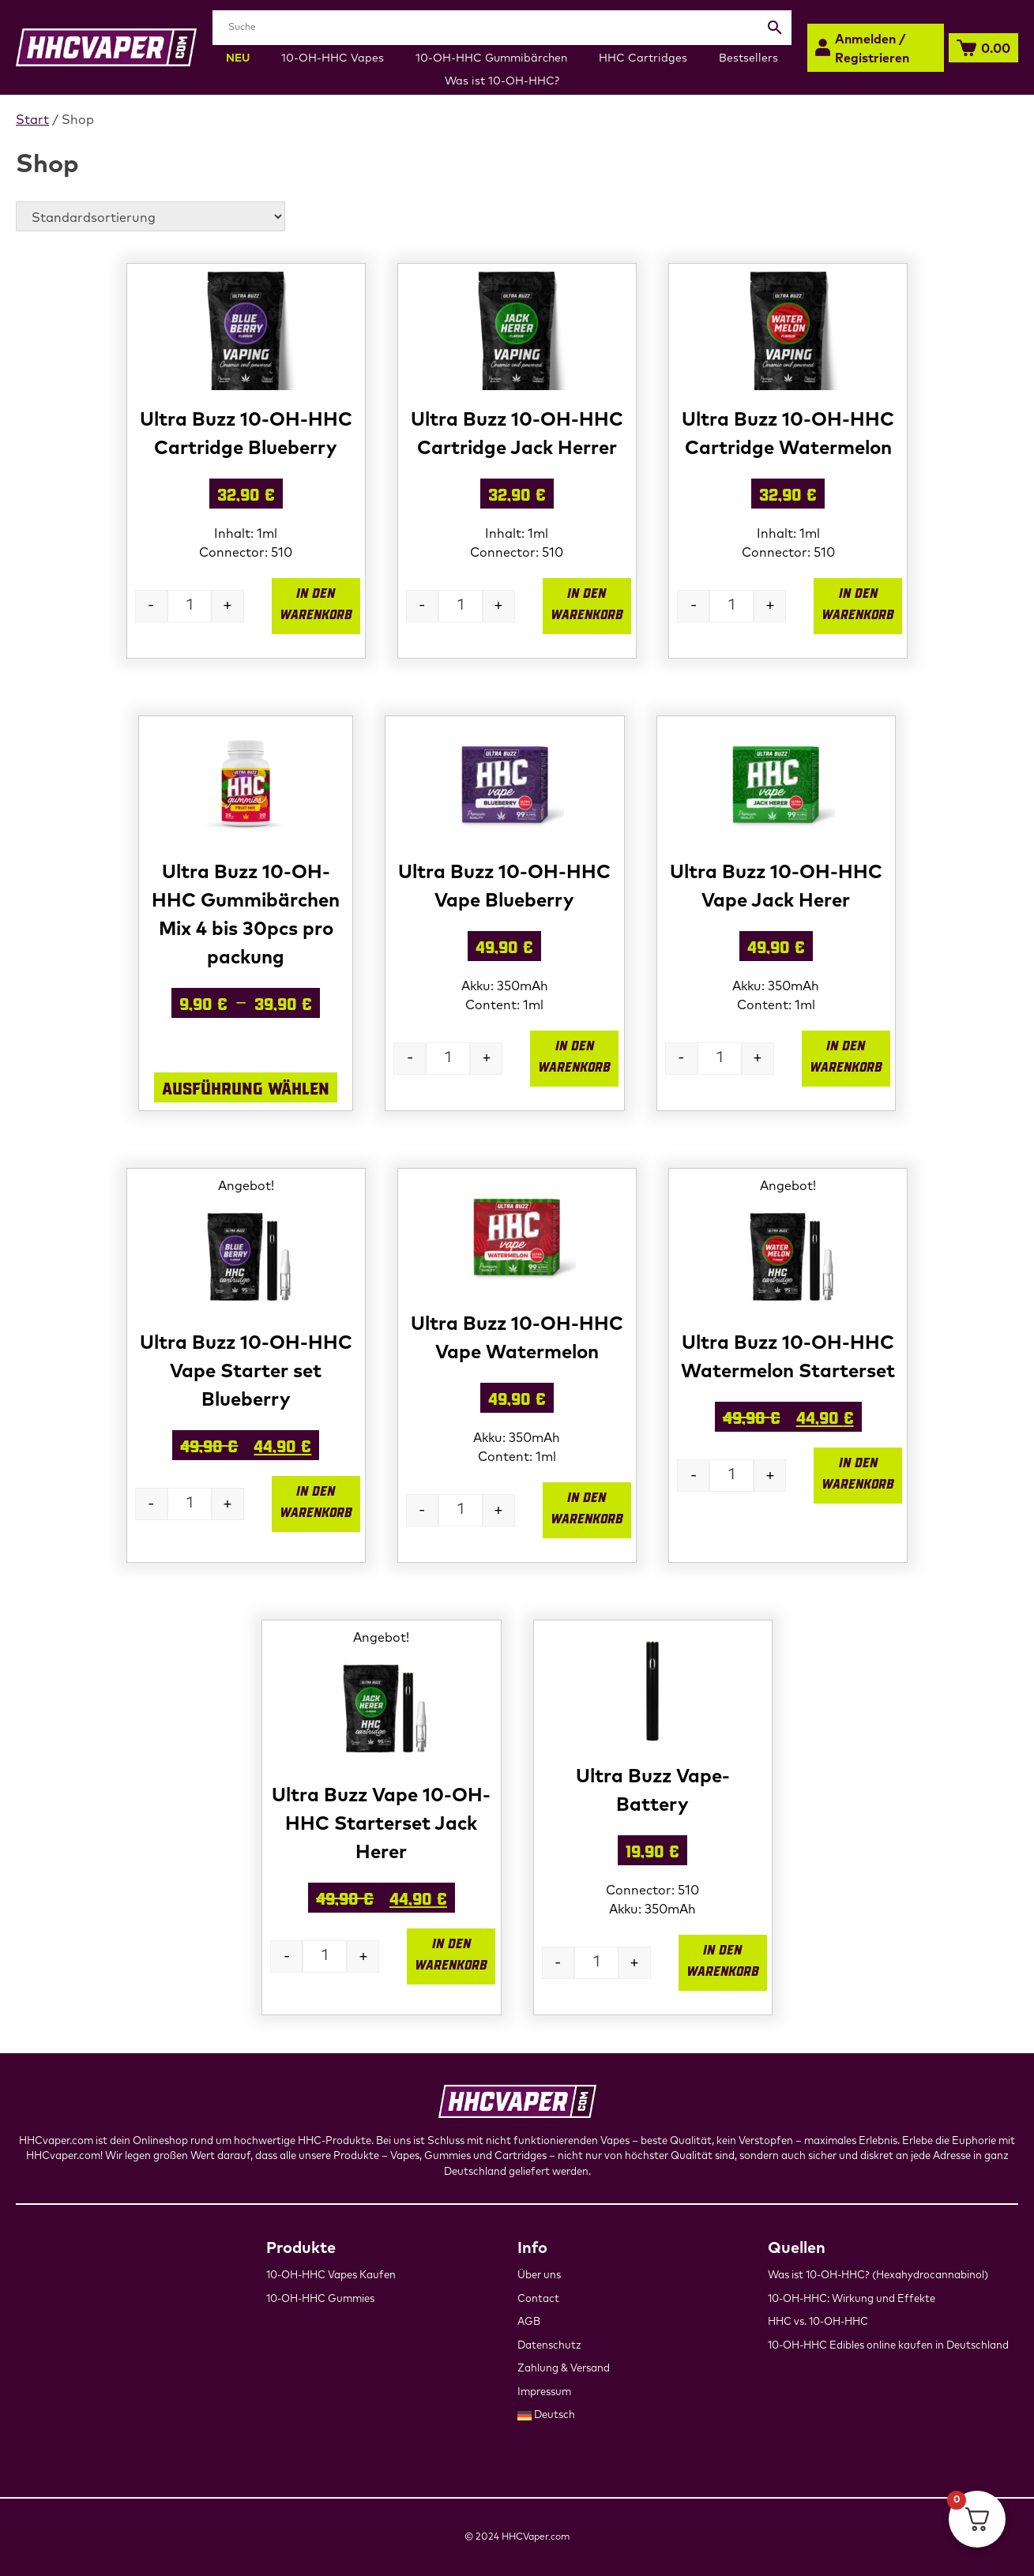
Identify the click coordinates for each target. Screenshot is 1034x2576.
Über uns (539, 2275)
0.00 (995, 49)
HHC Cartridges (643, 58)
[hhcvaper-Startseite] (106, 47)
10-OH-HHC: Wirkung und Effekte (851, 2299)
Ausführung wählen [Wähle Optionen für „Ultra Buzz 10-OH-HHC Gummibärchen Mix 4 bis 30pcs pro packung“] (245, 1086)
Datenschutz (549, 2346)
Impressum (544, 2392)
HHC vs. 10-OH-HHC (818, 2322)
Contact (538, 2299)
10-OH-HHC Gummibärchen (491, 58)
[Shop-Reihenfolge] (150, 216)
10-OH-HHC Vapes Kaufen (331, 2275)
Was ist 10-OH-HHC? (502, 81)
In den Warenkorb (316, 603)
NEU (238, 58)
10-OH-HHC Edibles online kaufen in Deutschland (888, 2346)
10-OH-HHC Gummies (320, 2299)
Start (32, 120)
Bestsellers (748, 58)
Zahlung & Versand (563, 2369)
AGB (528, 2322)
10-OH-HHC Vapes (332, 58)
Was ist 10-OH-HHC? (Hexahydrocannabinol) (878, 2275)
